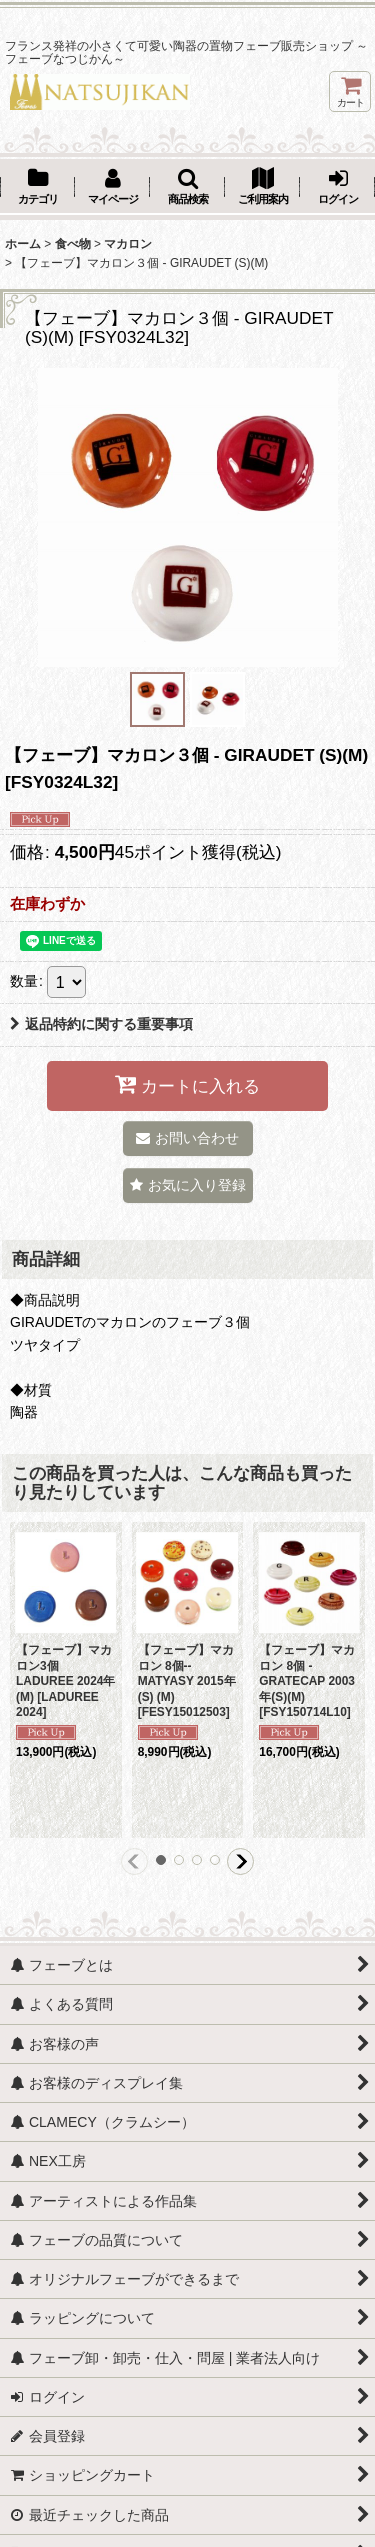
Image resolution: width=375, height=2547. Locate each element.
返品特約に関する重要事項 (101, 1024)
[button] (187, 188)
